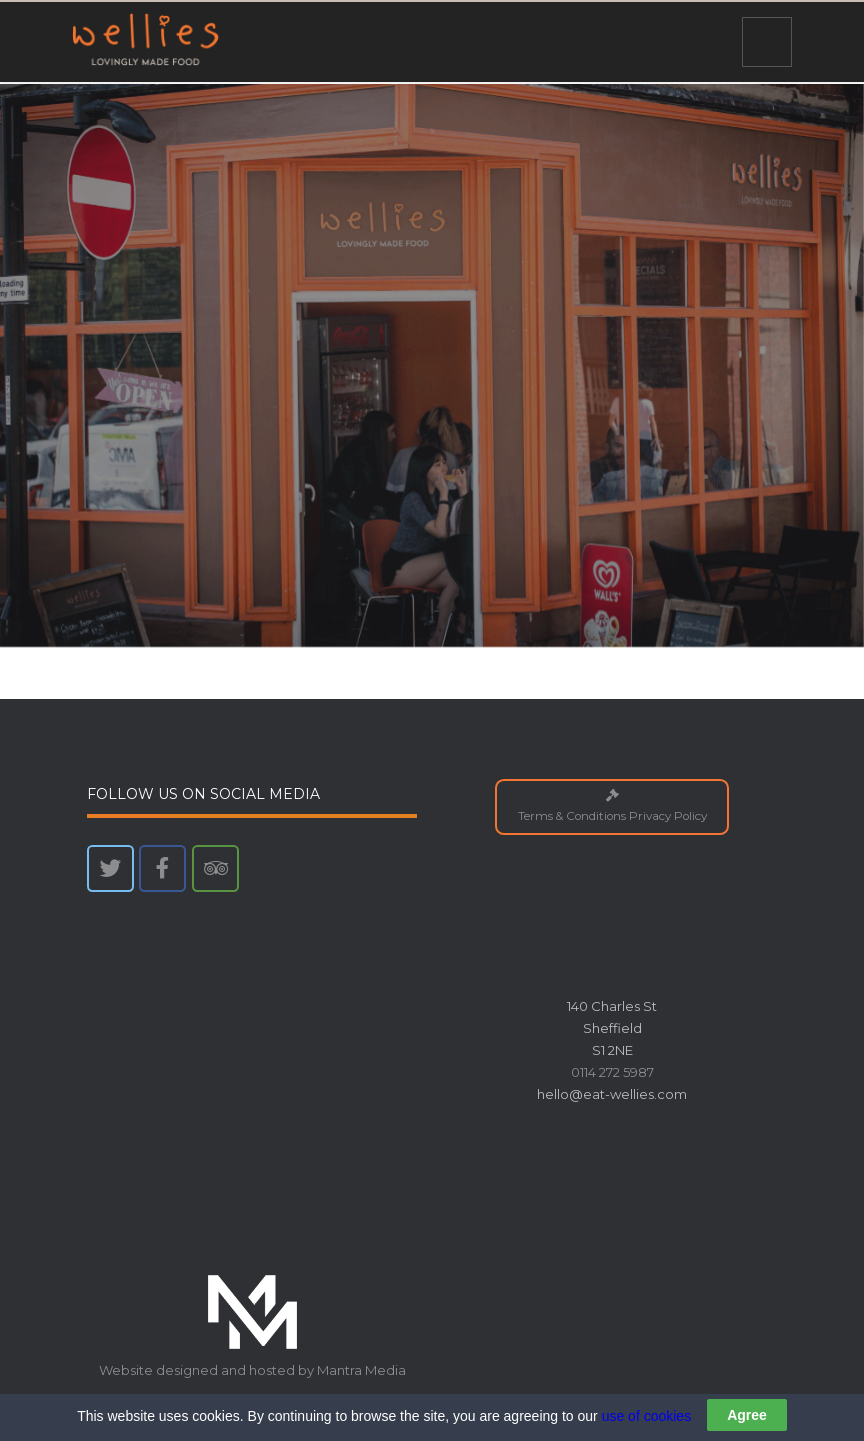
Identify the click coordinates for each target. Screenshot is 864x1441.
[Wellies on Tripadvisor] (215, 868)
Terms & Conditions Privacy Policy (612, 806)
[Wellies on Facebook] (162, 868)
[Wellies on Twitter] (110, 868)
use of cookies (647, 1416)
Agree (747, 1415)
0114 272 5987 (612, 1072)
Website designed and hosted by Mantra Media (252, 1370)
